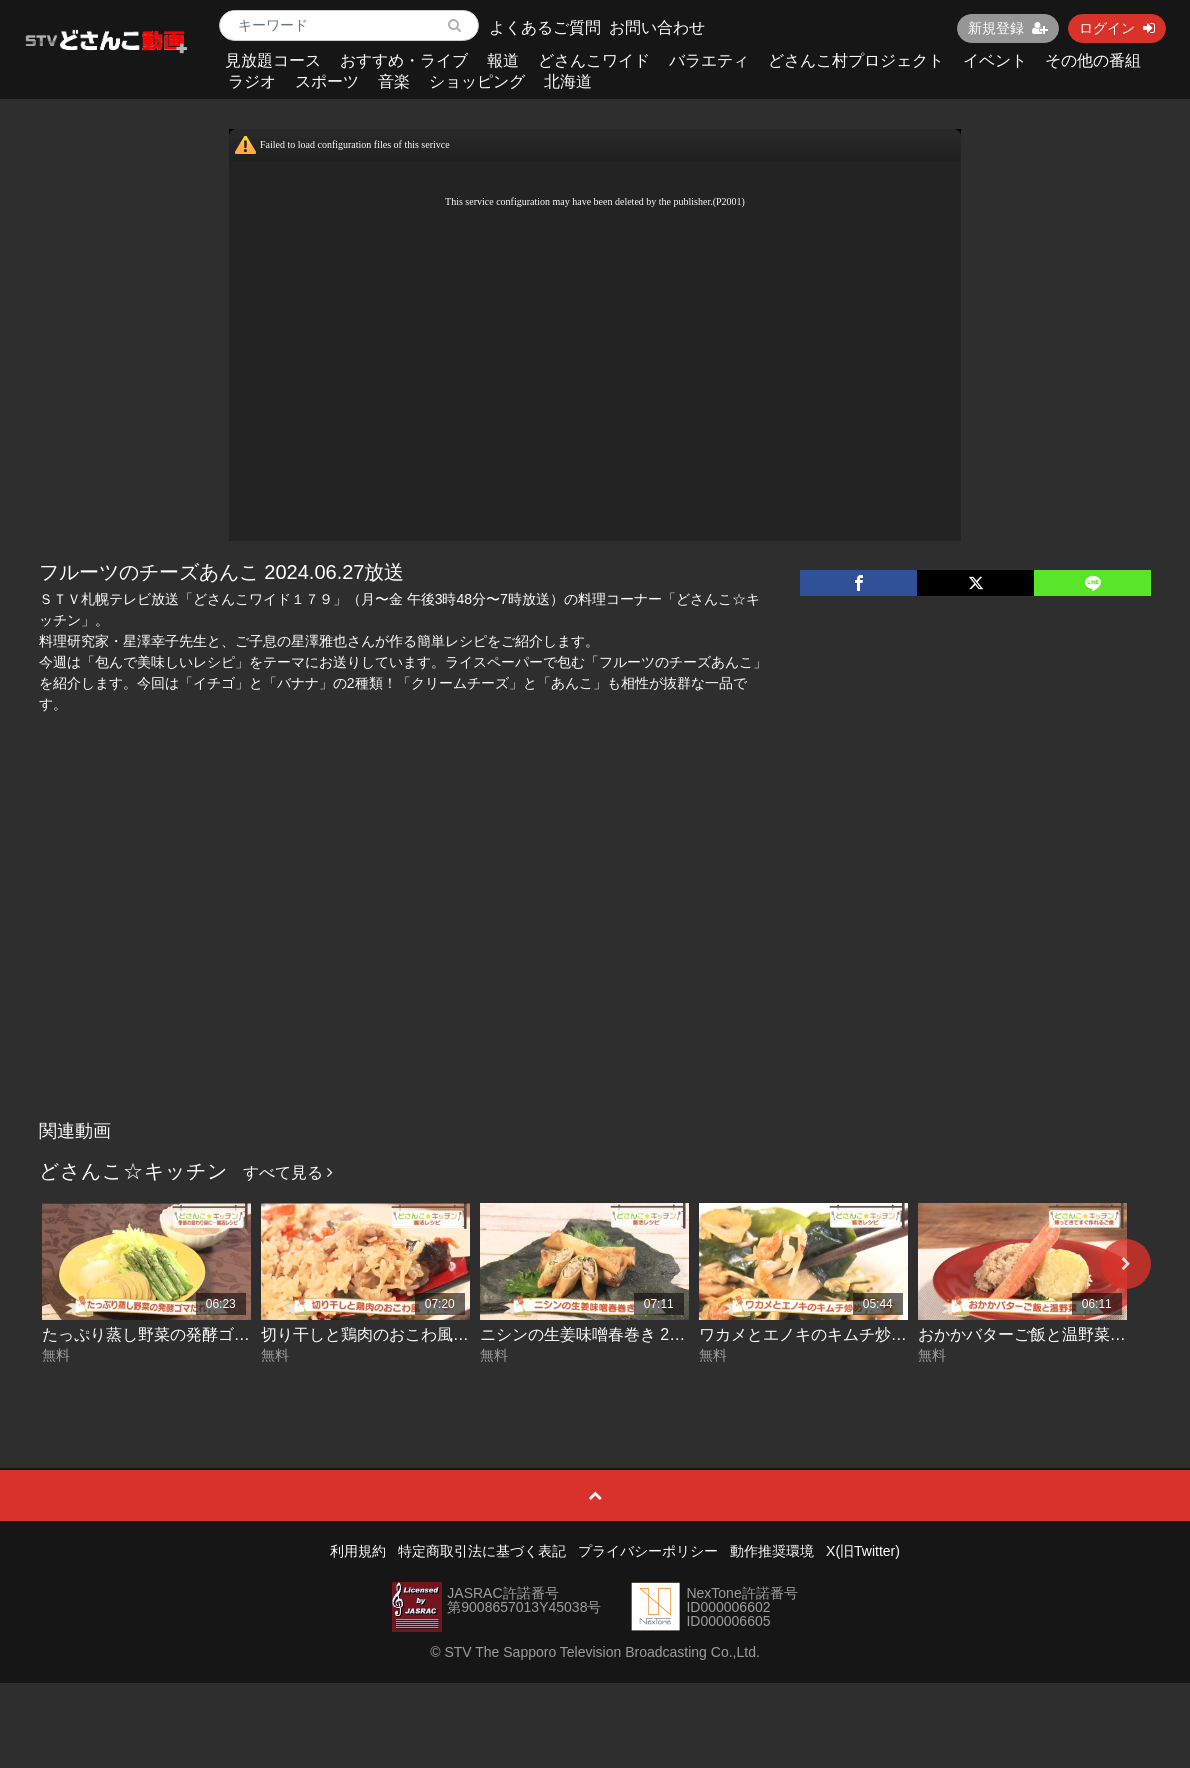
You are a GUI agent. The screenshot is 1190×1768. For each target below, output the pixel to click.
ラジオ (252, 81)
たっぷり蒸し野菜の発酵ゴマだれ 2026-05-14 (205, 1334)
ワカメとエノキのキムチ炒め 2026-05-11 (846, 1334)
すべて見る (288, 1172)
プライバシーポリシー (648, 1551)
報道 (503, 60)
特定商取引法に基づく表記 (482, 1551)
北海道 (568, 81)
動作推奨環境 (772, 1551)
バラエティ (709, 60)
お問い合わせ (657, 27)
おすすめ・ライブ (404, 60)
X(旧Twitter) (863, 1551)
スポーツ (327, 81)
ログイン (1117, 28)
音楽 (394, 81)
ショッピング (477, 81)
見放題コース (273, 60)
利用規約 (358, 1551)
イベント (995, 60)
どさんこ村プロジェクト (856, 60)
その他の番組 (1093, 60)
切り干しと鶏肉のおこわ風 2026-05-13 (400, 1334)
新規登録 (1008, 28)
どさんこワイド (594, 60)
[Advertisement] (595, 961)
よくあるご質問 (545, 27)
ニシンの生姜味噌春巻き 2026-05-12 (611, 1334)
